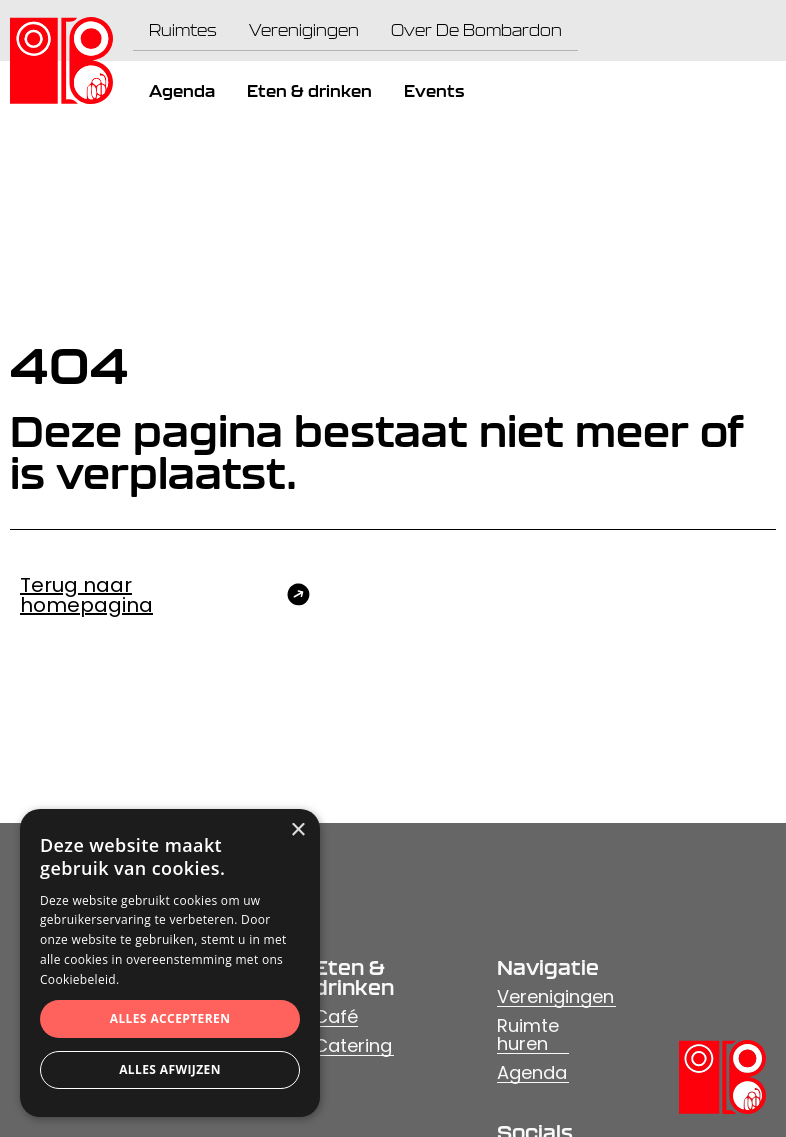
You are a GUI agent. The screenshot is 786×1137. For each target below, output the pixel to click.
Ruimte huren (528, 1034)
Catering (353, 1045)
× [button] (297, 830)
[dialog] (170, 963)
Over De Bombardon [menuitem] (476, 30)
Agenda (532, 1072)
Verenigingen (555, 996)
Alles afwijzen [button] (170, 1069)
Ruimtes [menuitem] (183, 30)
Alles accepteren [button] (170, 1018)
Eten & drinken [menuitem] (309, 91)
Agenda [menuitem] (182, 91)
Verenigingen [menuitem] (304, 30)
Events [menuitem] (434, 91)
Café (336, 1016)
